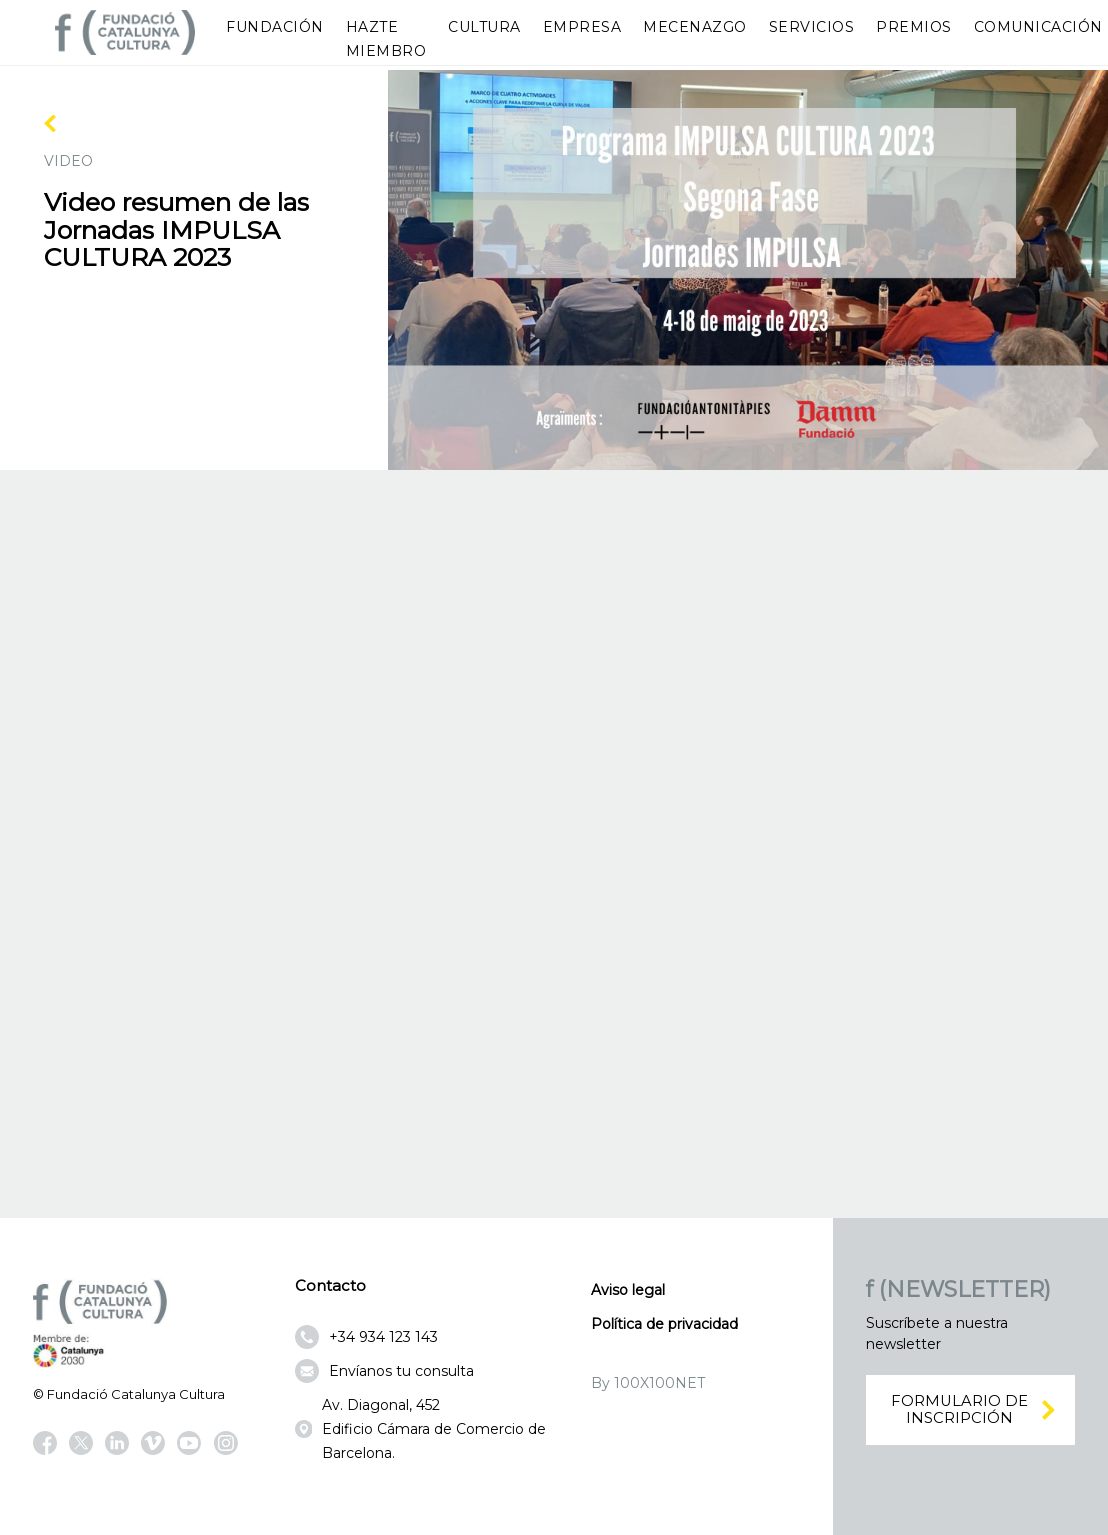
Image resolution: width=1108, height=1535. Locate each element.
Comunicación (1038, 27)
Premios (914, 27)
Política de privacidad (664, 1324)
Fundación (275, 27)
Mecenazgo (695, 27)
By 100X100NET (648, 1383)
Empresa (582, 27)
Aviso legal (628, 1290)
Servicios (812, 27)
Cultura (484, 27)
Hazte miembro (386, 39)
